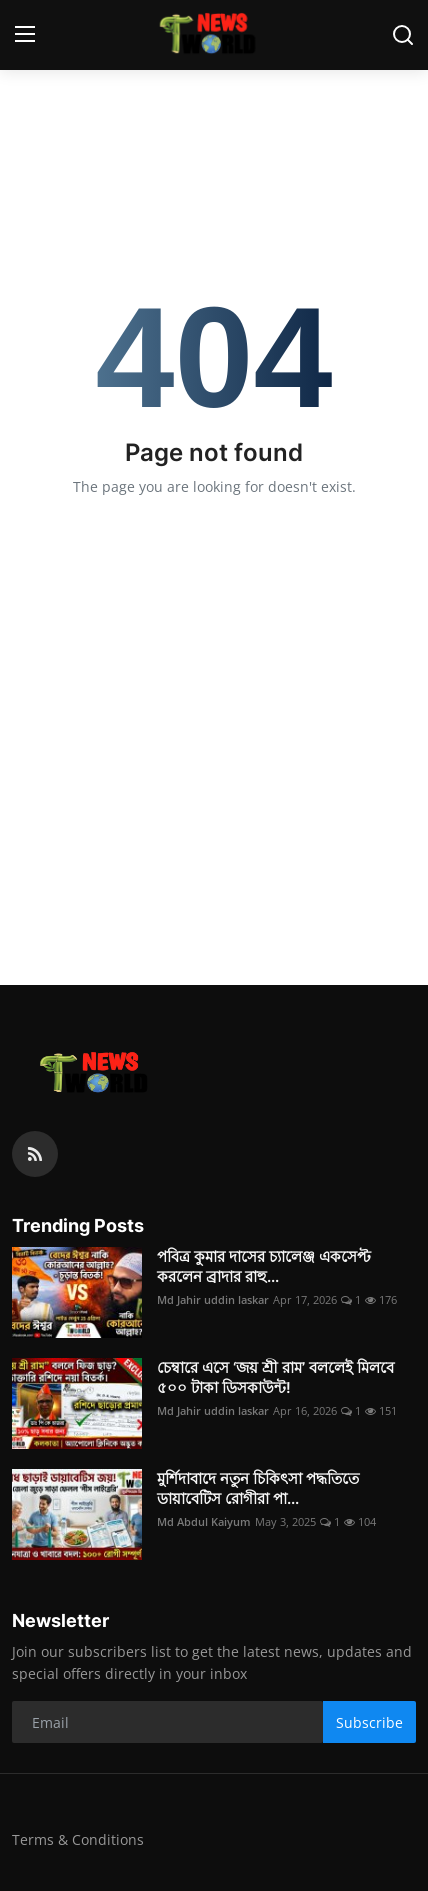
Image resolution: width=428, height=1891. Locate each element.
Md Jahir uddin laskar (213, 1299)
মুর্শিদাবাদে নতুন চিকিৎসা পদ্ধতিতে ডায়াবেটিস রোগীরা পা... (258, 1488)
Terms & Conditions (78, 1839)
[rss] (35, 1154)
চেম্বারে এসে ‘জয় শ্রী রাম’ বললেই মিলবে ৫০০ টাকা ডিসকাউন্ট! (275, 1377)
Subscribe (369, 1722)
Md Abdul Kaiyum (204, 1521)
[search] (403, 35)
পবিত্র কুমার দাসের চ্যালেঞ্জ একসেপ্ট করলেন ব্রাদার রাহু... (264, 1266)
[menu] (25, 35)
